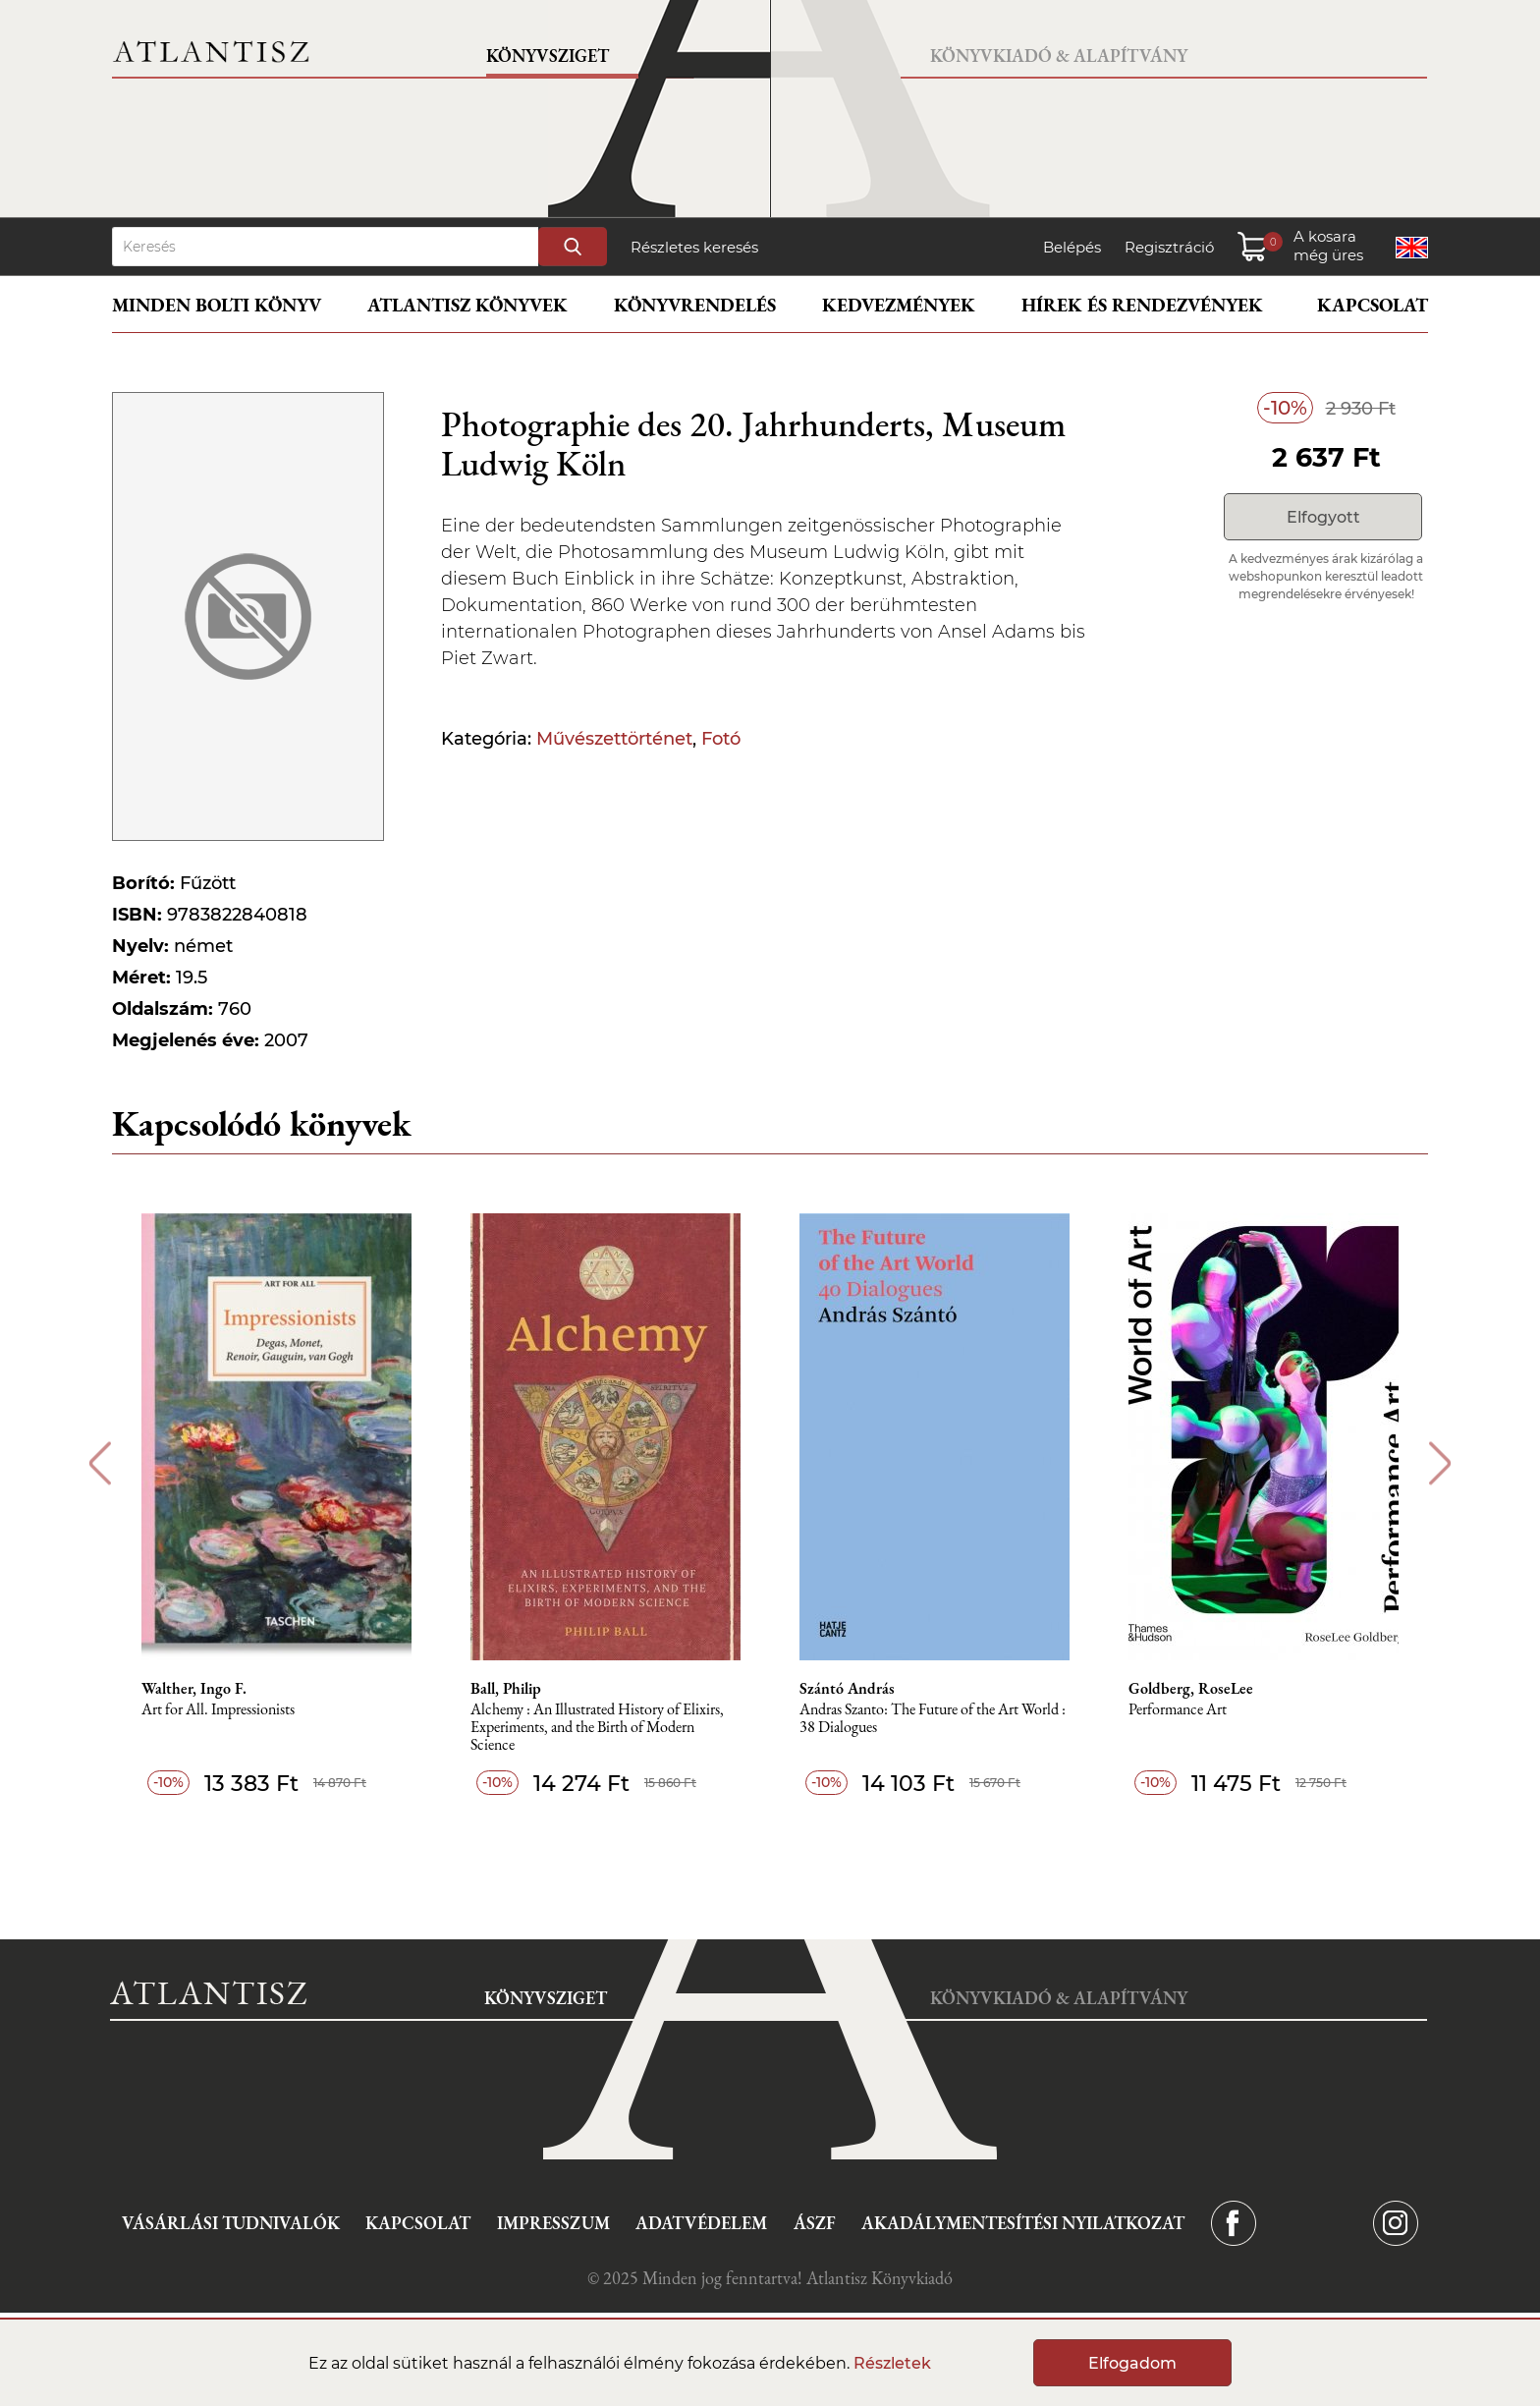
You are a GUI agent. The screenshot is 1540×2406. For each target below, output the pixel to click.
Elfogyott (1323, 517)
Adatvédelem (701, 2222)
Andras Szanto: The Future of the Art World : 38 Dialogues (932, 1719)
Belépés (1072, 247)
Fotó (721, 739)
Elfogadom (1132, 2363)
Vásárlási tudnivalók (231, 2222)
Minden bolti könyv (216, 305)
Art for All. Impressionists (218, 1710)
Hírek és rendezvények (1142, 305)
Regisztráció (1169, 247)
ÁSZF (815, 2222)
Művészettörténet (614, 739)
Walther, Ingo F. (194, 1689)
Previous (100, 1463)
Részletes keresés (694, 247)
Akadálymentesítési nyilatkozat (1022, 2222)
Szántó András (847, 1689)
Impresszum (553, 2222)
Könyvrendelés (695, 305)
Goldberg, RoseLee (1190, 1689)
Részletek (892, 2363)
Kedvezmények (898, 305)
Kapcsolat (1372, 305)
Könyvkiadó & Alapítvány (1058, 55)
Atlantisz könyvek (467, 305)
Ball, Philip (505, 1689)
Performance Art (1177, 1710)
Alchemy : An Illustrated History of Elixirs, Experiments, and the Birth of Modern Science (597, 1728)
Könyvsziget (547, 55)
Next (1440, 1463)
